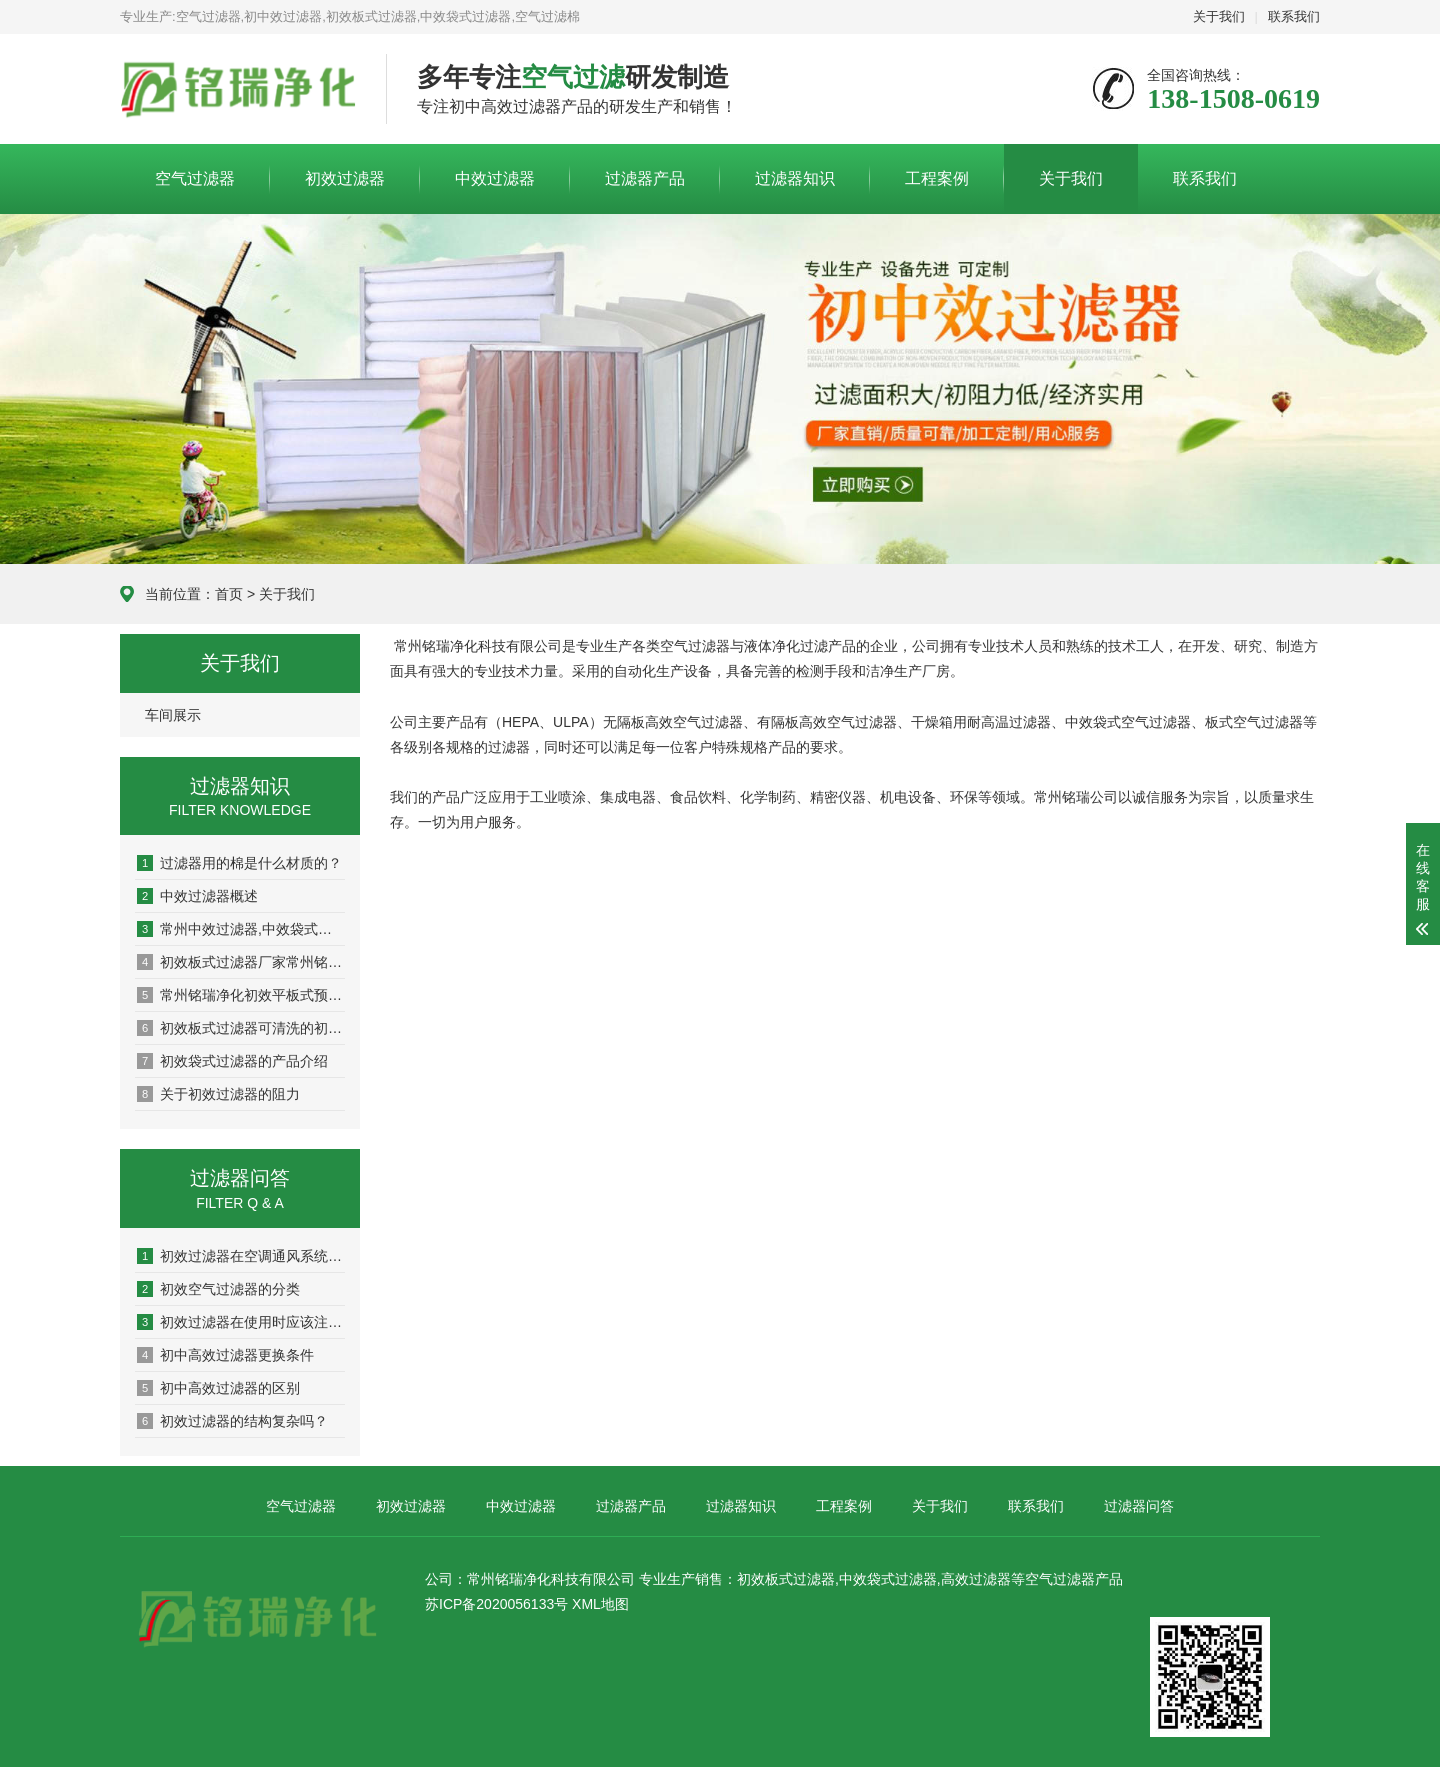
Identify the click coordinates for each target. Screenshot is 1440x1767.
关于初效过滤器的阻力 (218, 1094)
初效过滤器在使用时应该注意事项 (241, 1322)
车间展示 (173, 715)
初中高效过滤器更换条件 (225, 1355)
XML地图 (600, 1604)
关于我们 (1219, 16)
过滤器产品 (645, 178)
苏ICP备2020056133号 (496, 1604)
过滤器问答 (1139, 1506)
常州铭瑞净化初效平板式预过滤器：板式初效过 (241, 995)
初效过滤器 (345, 178)
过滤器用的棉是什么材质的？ (239, 863)
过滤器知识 (795, 178)
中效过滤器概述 (197, 896)
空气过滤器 (195, 178)
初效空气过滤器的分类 (218, 1289)
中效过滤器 (495, 178)
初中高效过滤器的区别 (218, 1388)
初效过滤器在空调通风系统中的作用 (241, 1256)
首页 (229, 594)
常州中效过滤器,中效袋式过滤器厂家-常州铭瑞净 (241, 929)
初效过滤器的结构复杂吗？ (232, 1421)
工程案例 (937, 178)
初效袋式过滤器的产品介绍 (232, 1061)
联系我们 (1294, 16)
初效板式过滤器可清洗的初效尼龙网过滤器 (241, 1028)
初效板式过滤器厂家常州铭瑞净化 (241, 962)
